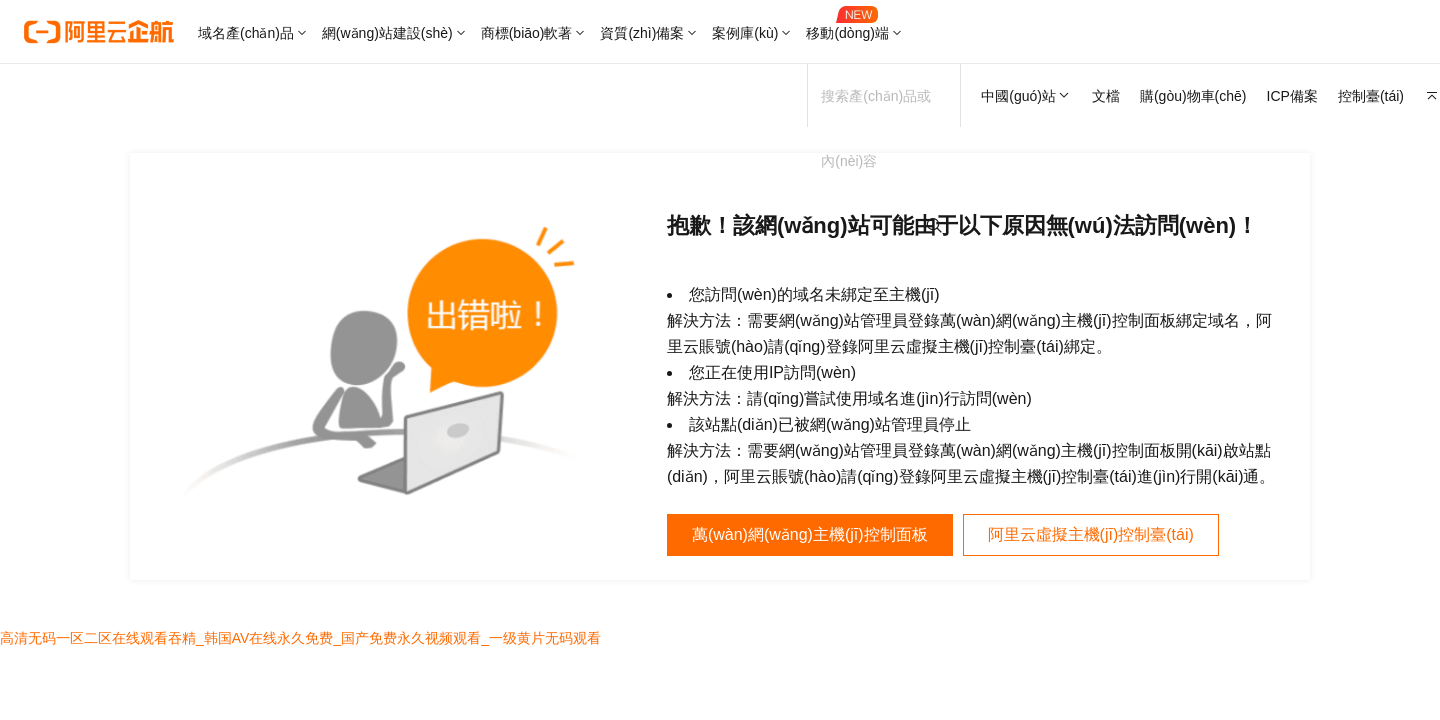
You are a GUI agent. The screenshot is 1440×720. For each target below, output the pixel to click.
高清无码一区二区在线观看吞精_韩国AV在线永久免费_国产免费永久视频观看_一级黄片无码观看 (300, 638)
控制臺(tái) (1371, 96)
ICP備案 (1292, 96)
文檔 (1106, 96)
